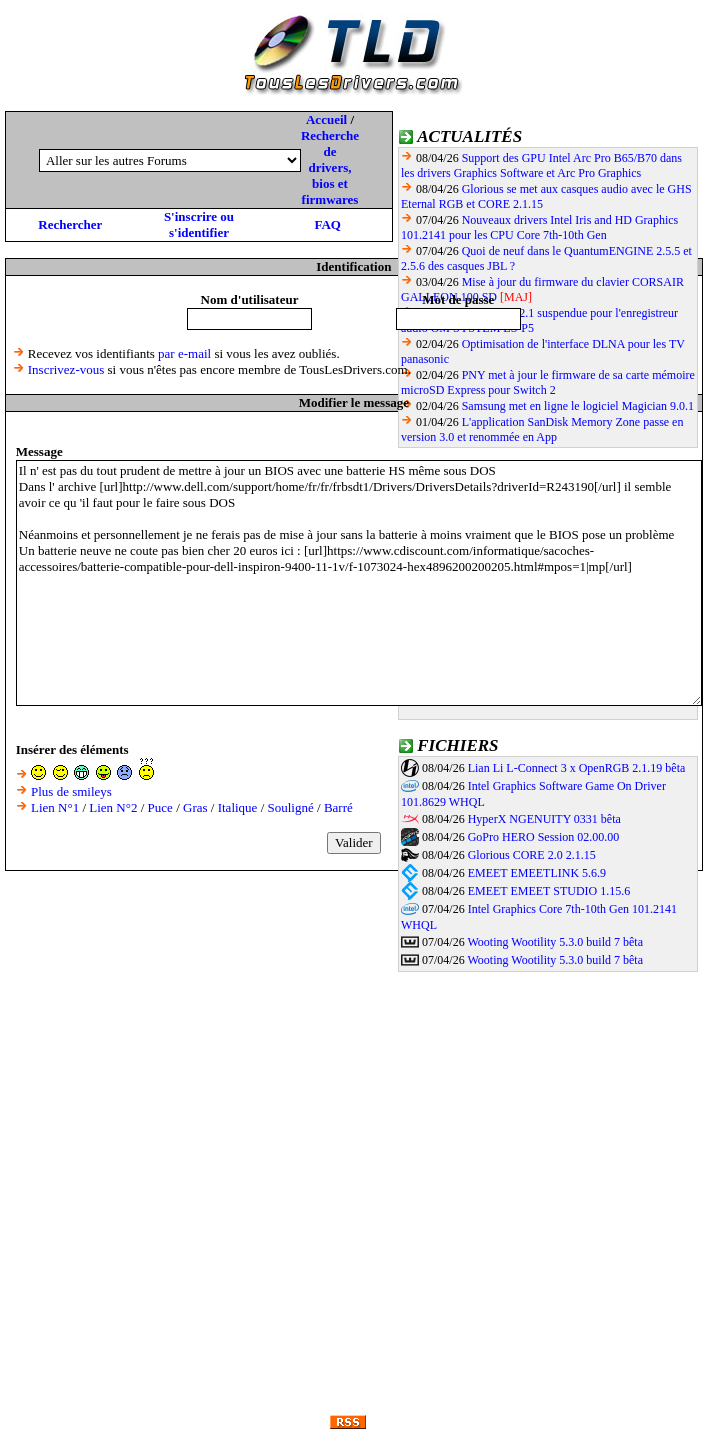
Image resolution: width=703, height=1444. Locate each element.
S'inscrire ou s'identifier (199, 224)
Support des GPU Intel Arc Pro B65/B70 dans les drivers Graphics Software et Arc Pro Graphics (541, 165)
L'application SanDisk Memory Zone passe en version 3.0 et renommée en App (542, 429)
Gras (195, 807)
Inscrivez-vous (66, 369)
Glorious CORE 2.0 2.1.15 (532, 855)
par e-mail (184, 353)
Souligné (291, 807)
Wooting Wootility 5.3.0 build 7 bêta (555, 942)
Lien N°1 (55, 807)
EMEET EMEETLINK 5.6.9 (537, 873)
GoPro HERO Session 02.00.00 (544, 837)
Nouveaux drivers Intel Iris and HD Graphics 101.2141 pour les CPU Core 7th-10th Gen (539, 227)
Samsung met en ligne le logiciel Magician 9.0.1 (578, 406)
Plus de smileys (71, 791)
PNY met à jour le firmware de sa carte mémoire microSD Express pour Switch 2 (548, 382)
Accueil (326, 119)
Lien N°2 (113, 807)
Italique (238, 807)
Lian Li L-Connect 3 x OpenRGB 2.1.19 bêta (577, 768)
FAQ (327, 224)
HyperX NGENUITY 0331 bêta (544, 819)
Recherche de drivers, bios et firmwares (330, 167)
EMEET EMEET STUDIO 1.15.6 (549, 891)
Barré (338, 807)
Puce (160, 807)
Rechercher (70, 224)
